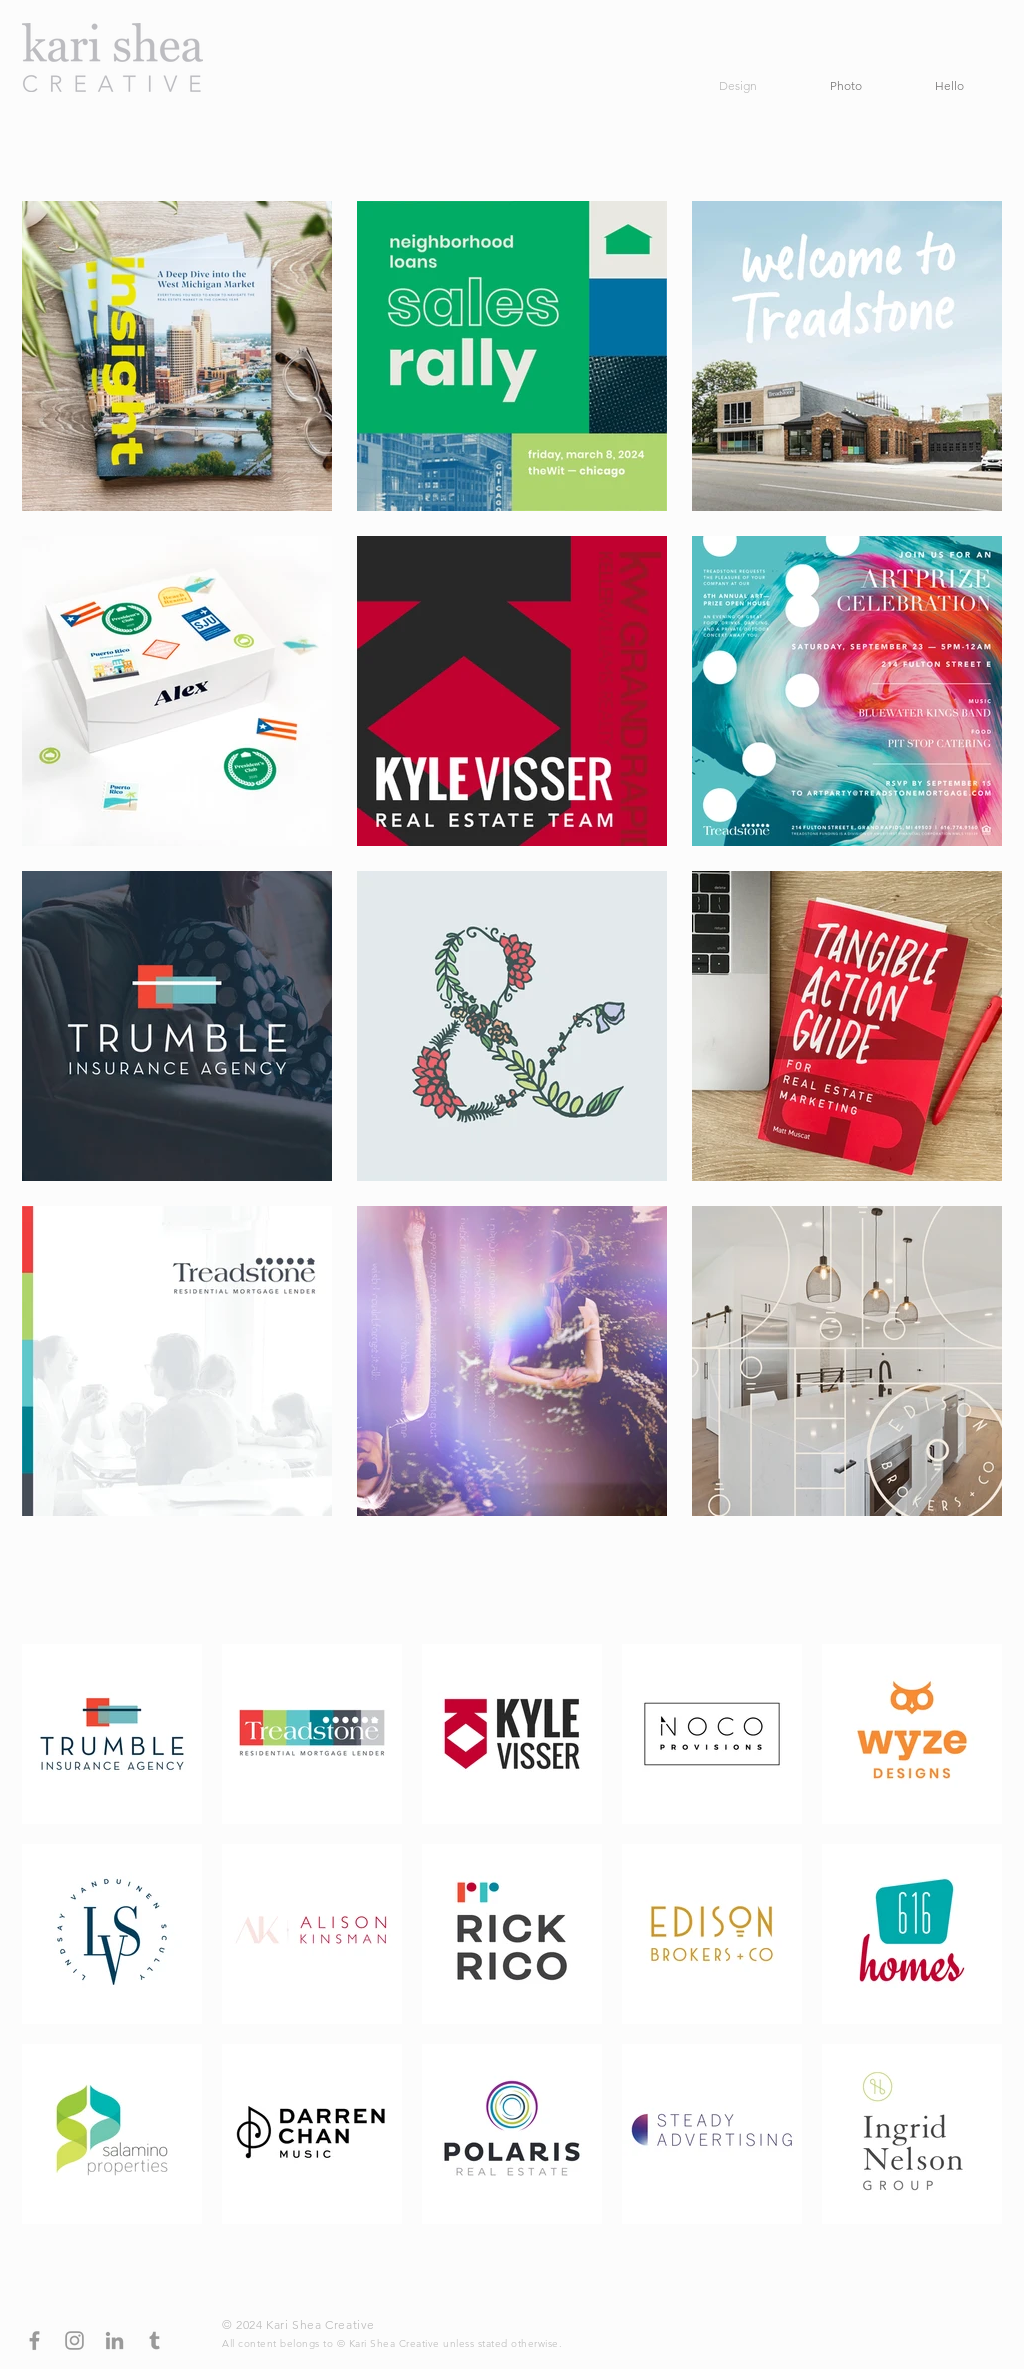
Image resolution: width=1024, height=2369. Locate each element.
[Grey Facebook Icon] (34, 2340)
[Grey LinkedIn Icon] (114, 2340)
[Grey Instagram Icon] (74, 2340)
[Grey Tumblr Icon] (154, 2340)
